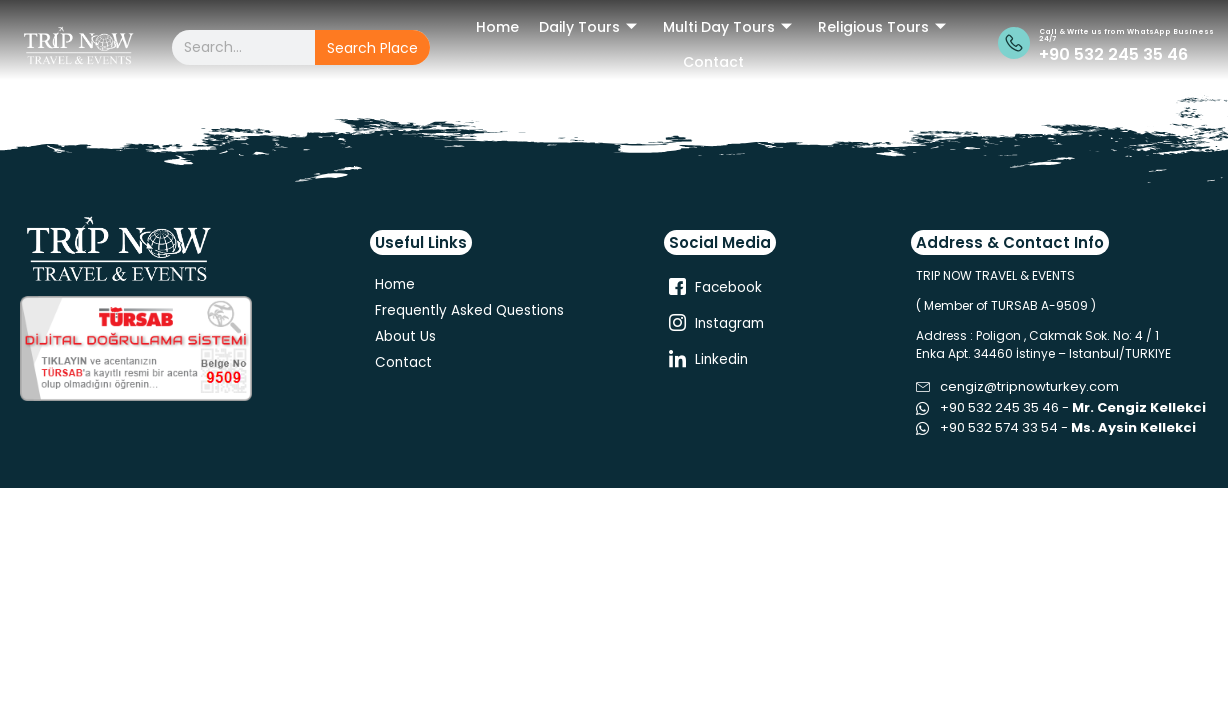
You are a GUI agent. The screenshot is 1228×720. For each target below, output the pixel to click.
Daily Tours (588, 27)
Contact (713, 62)
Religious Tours (882, 27)
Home (497, 27)
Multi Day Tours (727, 27)
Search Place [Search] (372, 48)
